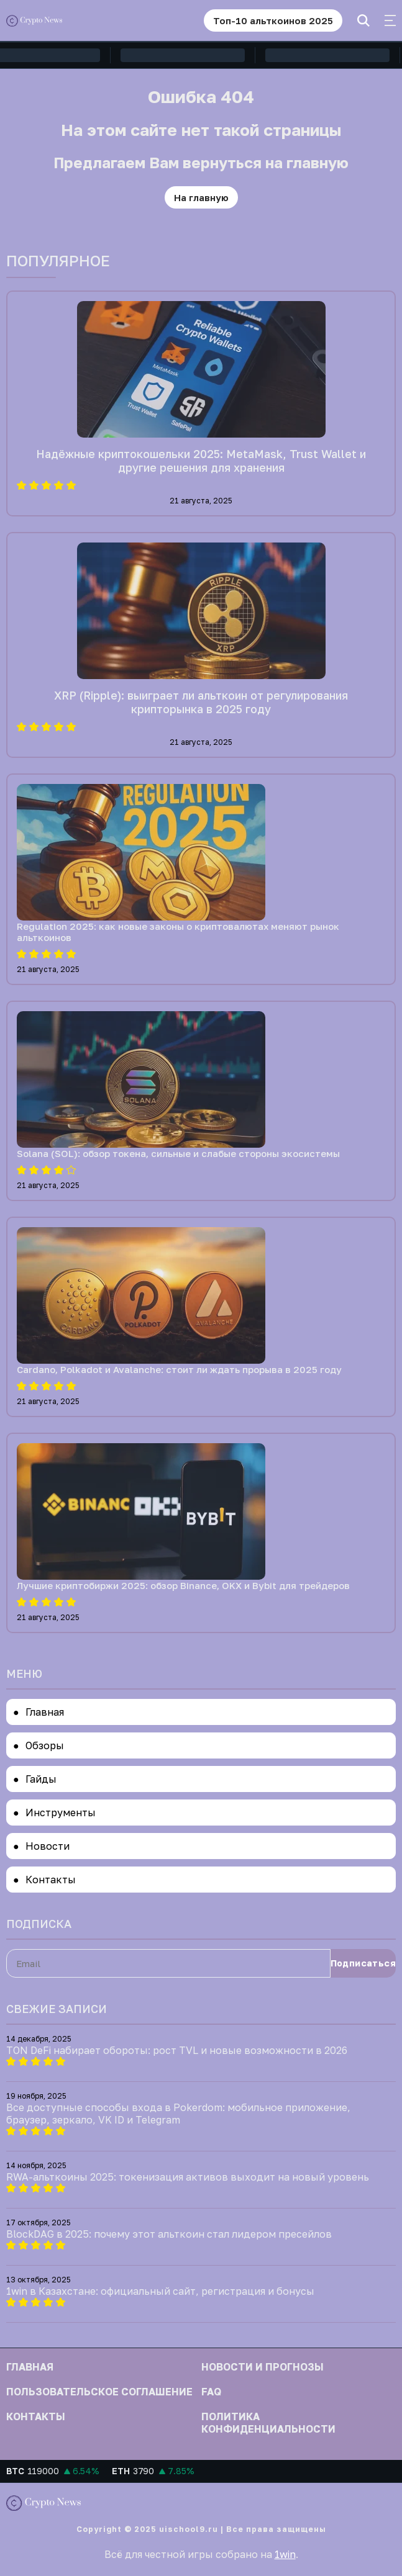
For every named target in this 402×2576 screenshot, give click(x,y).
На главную (201, 197)
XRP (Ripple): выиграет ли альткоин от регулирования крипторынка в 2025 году (201, 702)
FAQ (211, 2391)
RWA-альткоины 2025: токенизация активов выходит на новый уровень (187, 2177)
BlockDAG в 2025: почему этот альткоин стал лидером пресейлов (169, 2234)
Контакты (50, 1879)
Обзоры (44, 1745)
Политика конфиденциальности (268, 2422)
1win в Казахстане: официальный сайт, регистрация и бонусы (160, 2291)
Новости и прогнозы (262, 2367)
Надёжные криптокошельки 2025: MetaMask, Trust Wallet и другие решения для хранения (201, 460)
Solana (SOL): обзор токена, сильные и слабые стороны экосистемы (178, 1153)
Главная (44, 1712)
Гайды (41, 1779)
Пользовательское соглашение (99, 2391)
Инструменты (60, 1812)
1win (285, 2554)
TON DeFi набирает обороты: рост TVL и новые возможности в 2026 (176, 2050)
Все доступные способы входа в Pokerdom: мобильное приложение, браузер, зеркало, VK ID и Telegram (178, 2113)
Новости (47, 1846)
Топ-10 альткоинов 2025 (273, 20)
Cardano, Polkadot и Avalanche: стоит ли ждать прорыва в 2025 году (179, 1369)
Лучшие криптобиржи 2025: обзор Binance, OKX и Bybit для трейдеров (183, 1585)
